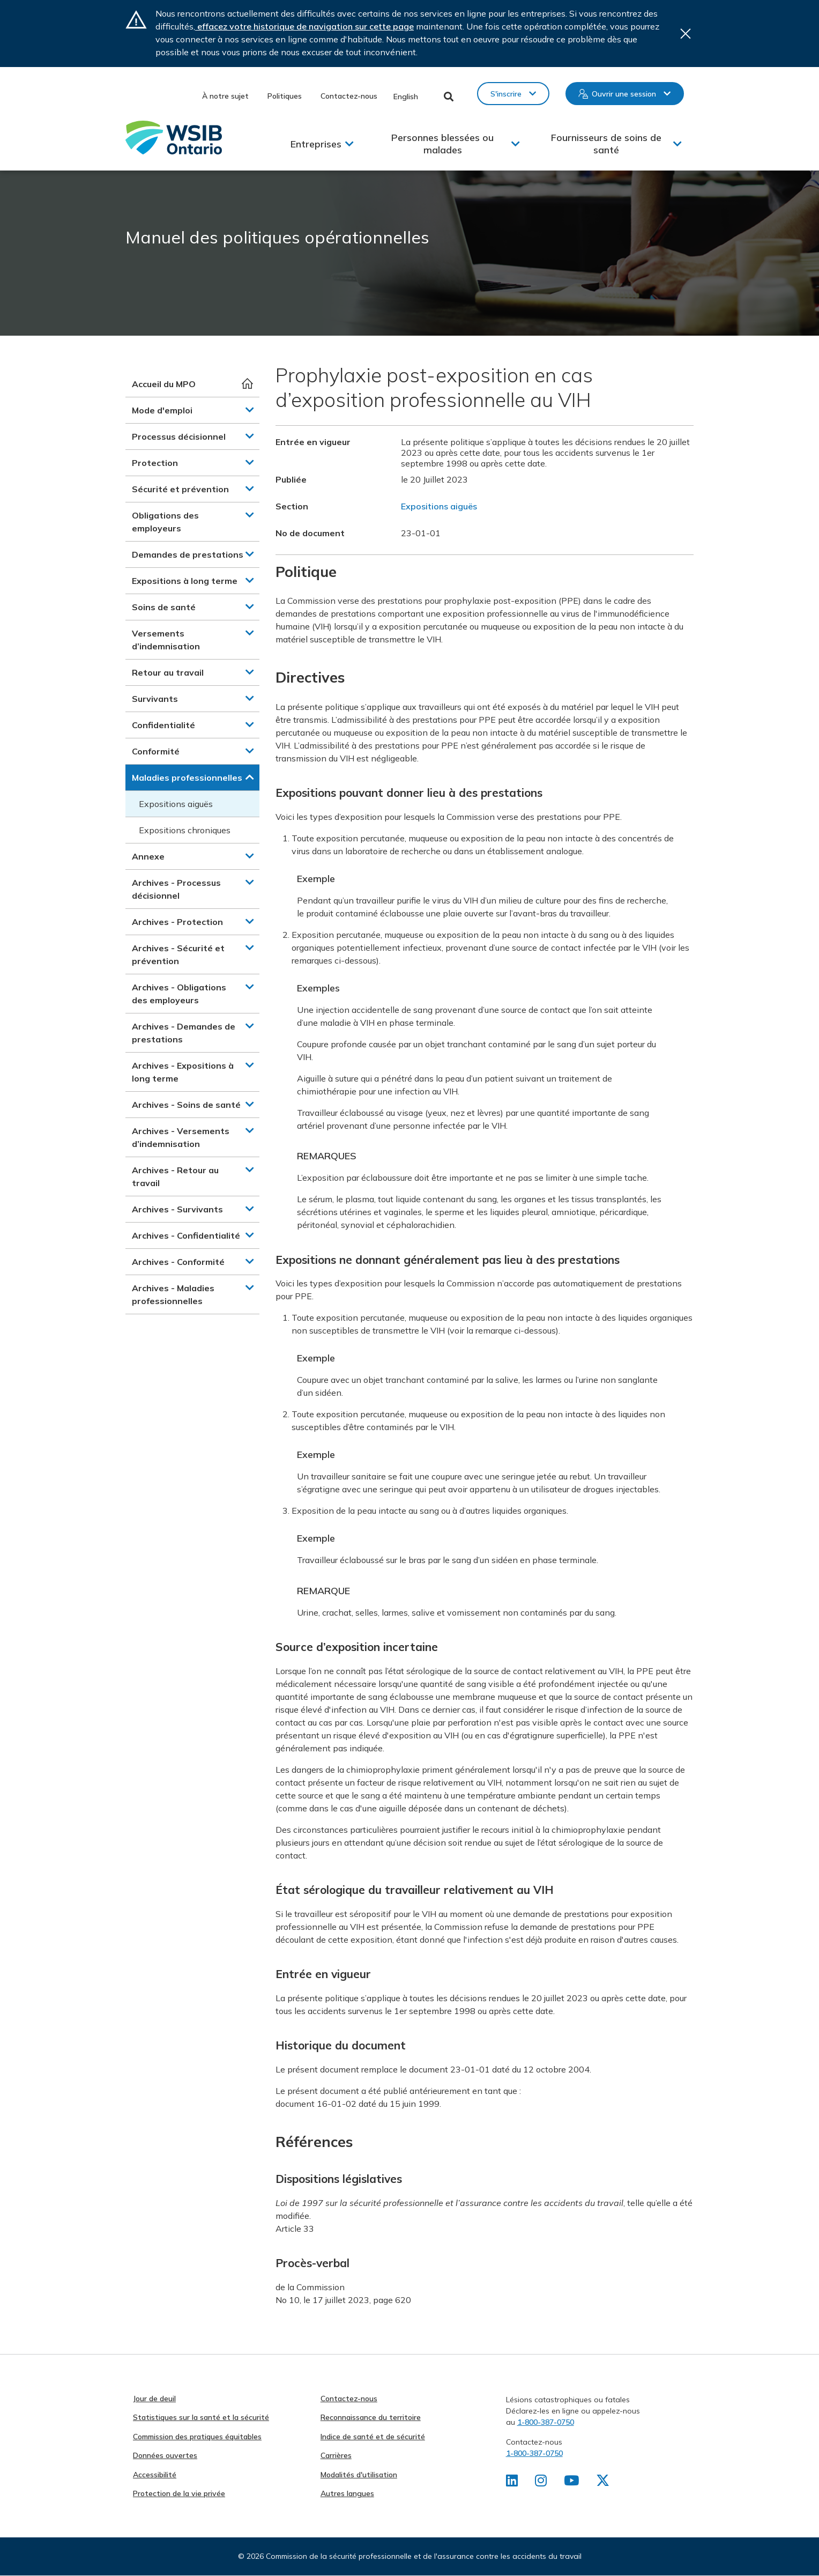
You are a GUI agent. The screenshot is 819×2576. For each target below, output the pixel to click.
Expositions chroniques (184, 830)
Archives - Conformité (178, 1261)
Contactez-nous (349, 96)
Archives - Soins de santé (186, 1104)
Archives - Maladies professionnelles (173, 1294)
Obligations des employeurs (165, 522)
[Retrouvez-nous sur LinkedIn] (512, 2483)
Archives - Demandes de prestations (183, 1033)
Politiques (284, 96)
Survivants (155, 698)
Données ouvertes (165, 2455)
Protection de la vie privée (179, 2493)
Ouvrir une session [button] (624, 94)
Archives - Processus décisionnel (176, 889)
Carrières (336, 2455)
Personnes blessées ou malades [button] (442, 143)
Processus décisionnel (179, 436)
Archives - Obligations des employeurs (179, 993)
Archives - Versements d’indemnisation (180, 1137)
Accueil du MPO (164, 384)
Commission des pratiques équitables (197, 2436)
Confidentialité (163, 725)
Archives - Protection (177, 921)
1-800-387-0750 (545, 2422)
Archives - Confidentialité (186, 1235)
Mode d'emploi (162, 410)
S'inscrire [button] (506, 94)
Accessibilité (154, 2474)
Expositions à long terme (184, 580)
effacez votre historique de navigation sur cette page (304, 26)
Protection (155, 462)
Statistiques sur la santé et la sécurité (201, 2417)
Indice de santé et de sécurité (373, 2436)
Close (685, 33)
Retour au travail (168, 672)
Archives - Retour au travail (175, 1176)
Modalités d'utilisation (359, 2474)
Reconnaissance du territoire (371, 2417)
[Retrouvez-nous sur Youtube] (572, 2483)
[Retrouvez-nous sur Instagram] (541, 2483)
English (405, 96)
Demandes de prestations (187, 554)
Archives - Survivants (177, 1209)
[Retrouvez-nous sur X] (605, 2483)
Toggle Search (449, 96)
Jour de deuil (154, 2398)
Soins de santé (164, 607)
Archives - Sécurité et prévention (178, 954)
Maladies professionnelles (187, 777)
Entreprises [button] (316, 144)
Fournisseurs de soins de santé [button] (606, 143)
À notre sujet (225, 96)
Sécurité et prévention (180, 489)
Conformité (156, 751)
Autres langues (347, 2493)
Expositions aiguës (176, 803)
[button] (249, 409)
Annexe (148, 856)
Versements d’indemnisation (166, 640)
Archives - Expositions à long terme (183, 1072)
